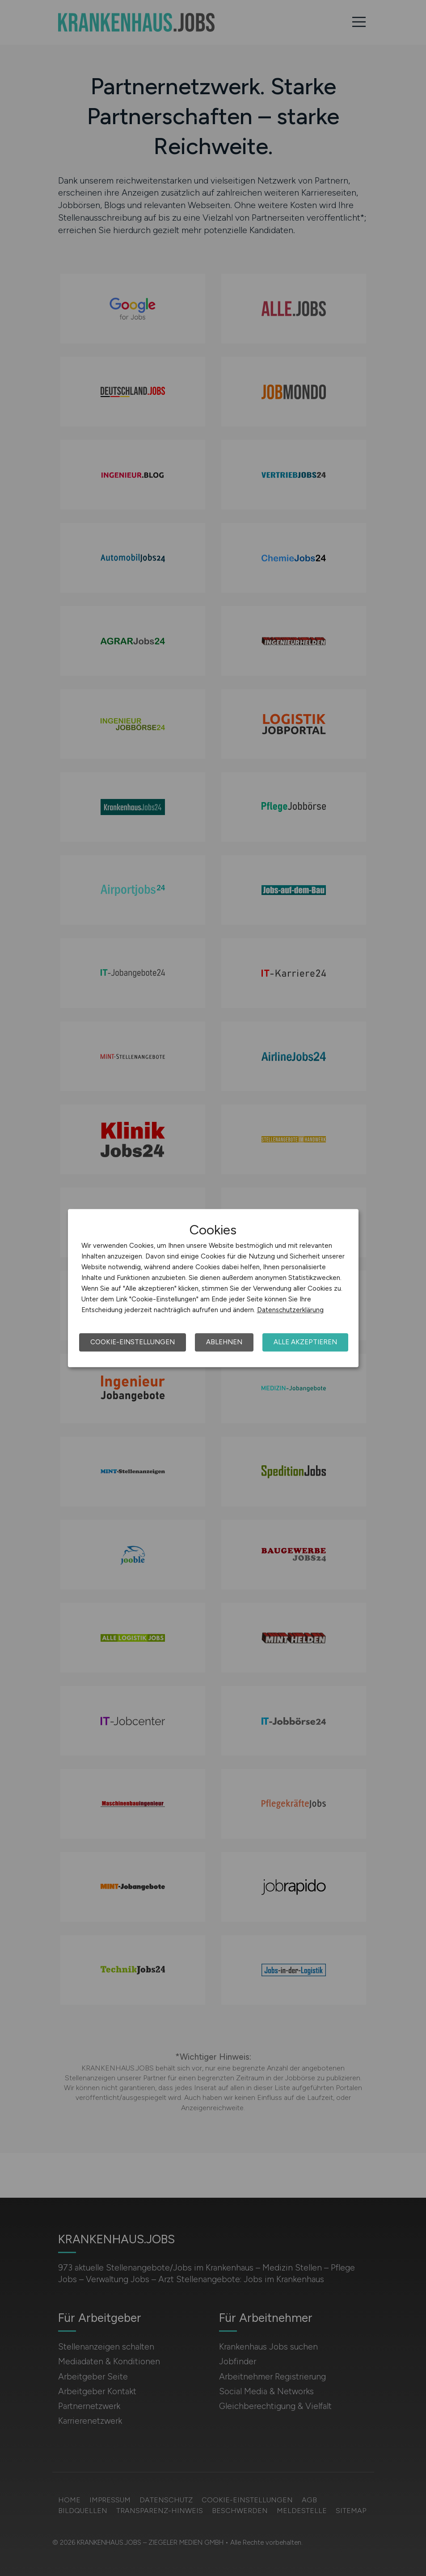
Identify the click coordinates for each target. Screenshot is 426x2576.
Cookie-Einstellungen (132, 1342)
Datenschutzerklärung (290, 1310)
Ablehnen (224, 1342)
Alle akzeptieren (305, 1342)
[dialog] (213, 1288)
